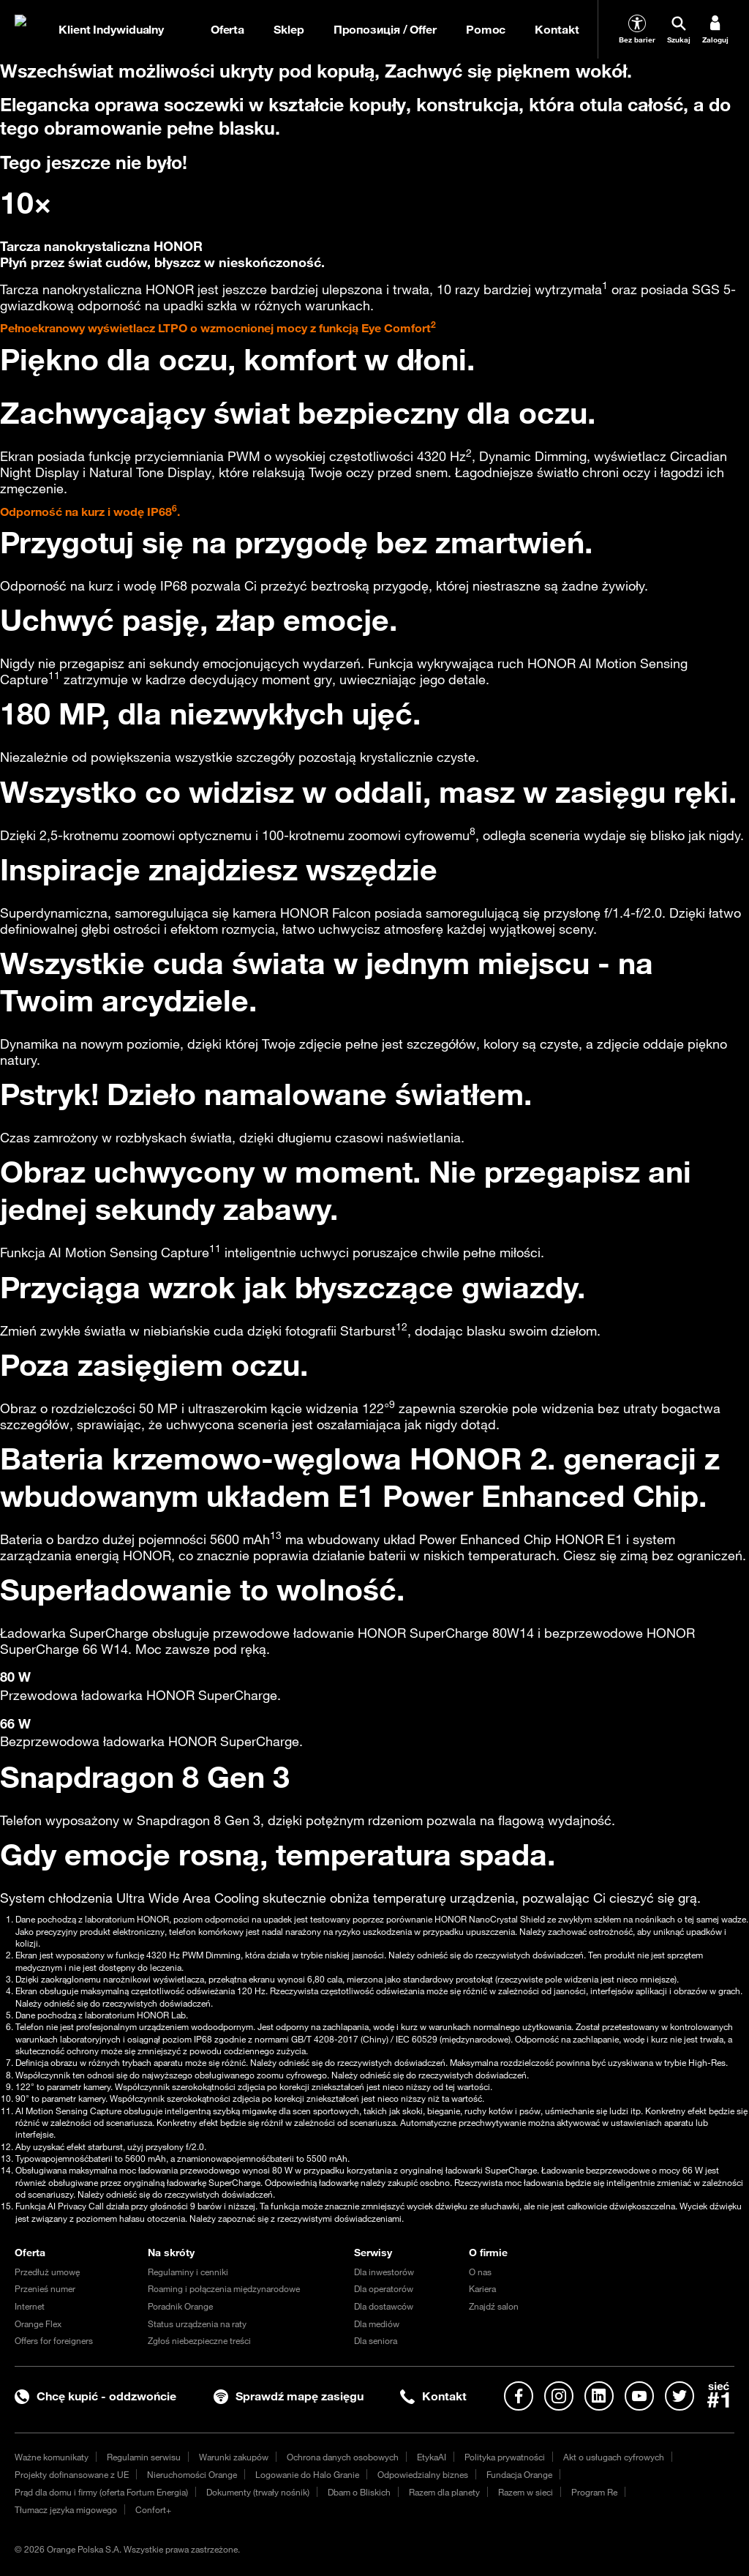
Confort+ (153, 2509)
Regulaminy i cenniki (188, 2271)
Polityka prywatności (504, 2457)
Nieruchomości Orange (192, 2474)
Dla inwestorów (384, 2271)
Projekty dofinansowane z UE (72, 2474)
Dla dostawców (383, 2306)
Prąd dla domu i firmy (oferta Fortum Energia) (101, 2492)
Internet (30, 2306)
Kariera (482, 2288)
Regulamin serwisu (144, 2457)
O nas (480, 2271)
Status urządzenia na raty (197, 2323)
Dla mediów (376, 2323)
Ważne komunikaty (52, 2457)
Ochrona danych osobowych (343, 2457)
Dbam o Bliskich (359, 2492)
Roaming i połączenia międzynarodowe (224, 2288)
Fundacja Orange (519, 2474)
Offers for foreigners (54, 2340)
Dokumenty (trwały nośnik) (257, 2492)
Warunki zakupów (233, 2457)
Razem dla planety (444, 2492)
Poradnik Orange (180, 2306)
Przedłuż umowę (47, 2271)
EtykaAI (431, 2457)
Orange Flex (38, 2323)
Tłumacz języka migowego (66, 2509)
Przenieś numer (45, 2288)
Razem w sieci (525, 2492)
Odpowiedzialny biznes (422, 2474)
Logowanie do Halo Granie (307, 2474)
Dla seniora (375, 2340)
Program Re (594, 2492)
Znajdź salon (494, 2306)
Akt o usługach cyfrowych (613, 2457)
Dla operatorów (383, 2288)
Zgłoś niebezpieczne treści (199, 2340)
